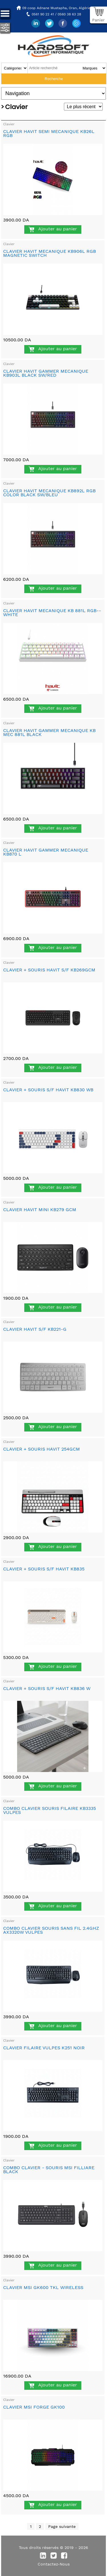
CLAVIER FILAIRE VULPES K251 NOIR (44, 2047)
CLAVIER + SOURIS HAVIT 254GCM (41, 1449)
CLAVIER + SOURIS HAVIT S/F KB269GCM (49, 970)
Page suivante (62, 2526)
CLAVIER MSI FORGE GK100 (34, 2407)
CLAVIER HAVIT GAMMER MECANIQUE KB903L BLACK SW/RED (45, 373)
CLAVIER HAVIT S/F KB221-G (34, 1329)
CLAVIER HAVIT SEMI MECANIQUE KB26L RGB (48, 133)
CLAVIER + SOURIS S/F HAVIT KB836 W (46, 1688)
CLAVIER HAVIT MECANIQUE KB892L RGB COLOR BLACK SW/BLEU (49, 492)
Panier (98, 20)
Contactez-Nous (54, 2564)
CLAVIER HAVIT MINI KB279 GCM (39, 1209)
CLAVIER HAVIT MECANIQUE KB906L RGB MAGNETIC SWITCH (49, 253)
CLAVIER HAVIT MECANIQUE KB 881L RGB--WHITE (52, 612)
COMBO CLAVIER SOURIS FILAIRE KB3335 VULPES (49, 1810)
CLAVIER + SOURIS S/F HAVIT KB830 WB (48, 1089)
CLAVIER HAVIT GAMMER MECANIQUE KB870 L (45, 852)
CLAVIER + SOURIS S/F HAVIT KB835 (43, 1569)
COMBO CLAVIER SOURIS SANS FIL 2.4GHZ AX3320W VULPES (51, 1930)
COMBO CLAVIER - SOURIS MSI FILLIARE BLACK (48, 2169)
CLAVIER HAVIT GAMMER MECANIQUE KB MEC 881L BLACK (49, 732)
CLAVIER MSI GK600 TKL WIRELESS (43, 2287)
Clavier (9, 124)
